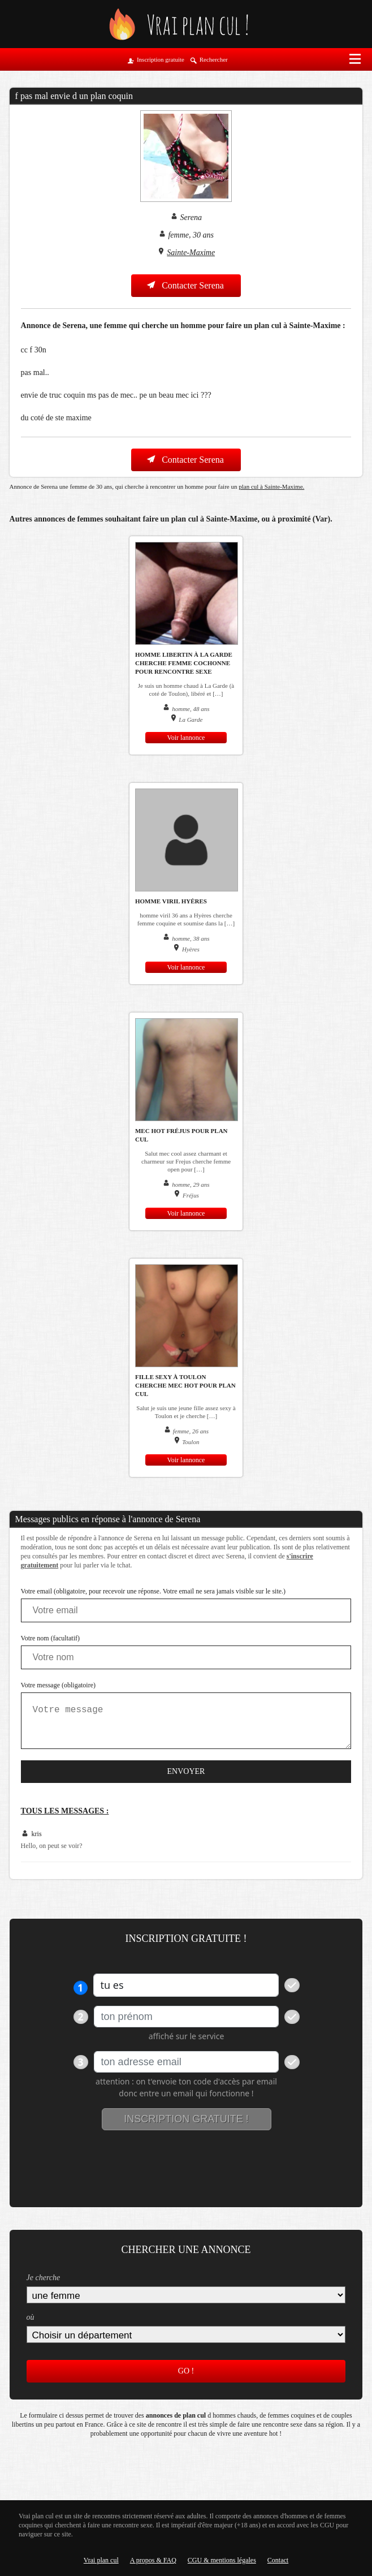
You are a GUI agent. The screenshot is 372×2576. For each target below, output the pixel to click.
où (30, 2317)
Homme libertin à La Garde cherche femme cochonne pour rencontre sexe (183, 663)
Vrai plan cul (101, 2560)
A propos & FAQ (153, 2560)
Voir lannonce (186, 738)
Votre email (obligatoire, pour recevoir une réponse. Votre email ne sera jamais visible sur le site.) (153, 1591)
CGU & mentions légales (222, 2560)
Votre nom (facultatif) (50, 1638)
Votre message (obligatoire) (58, 1685)
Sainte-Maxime (191, 252)
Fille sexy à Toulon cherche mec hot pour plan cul (185, 1385)
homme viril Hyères (171, 901)
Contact (277, 2560)
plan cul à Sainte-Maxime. (271, 486)
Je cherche (43, 2277)
